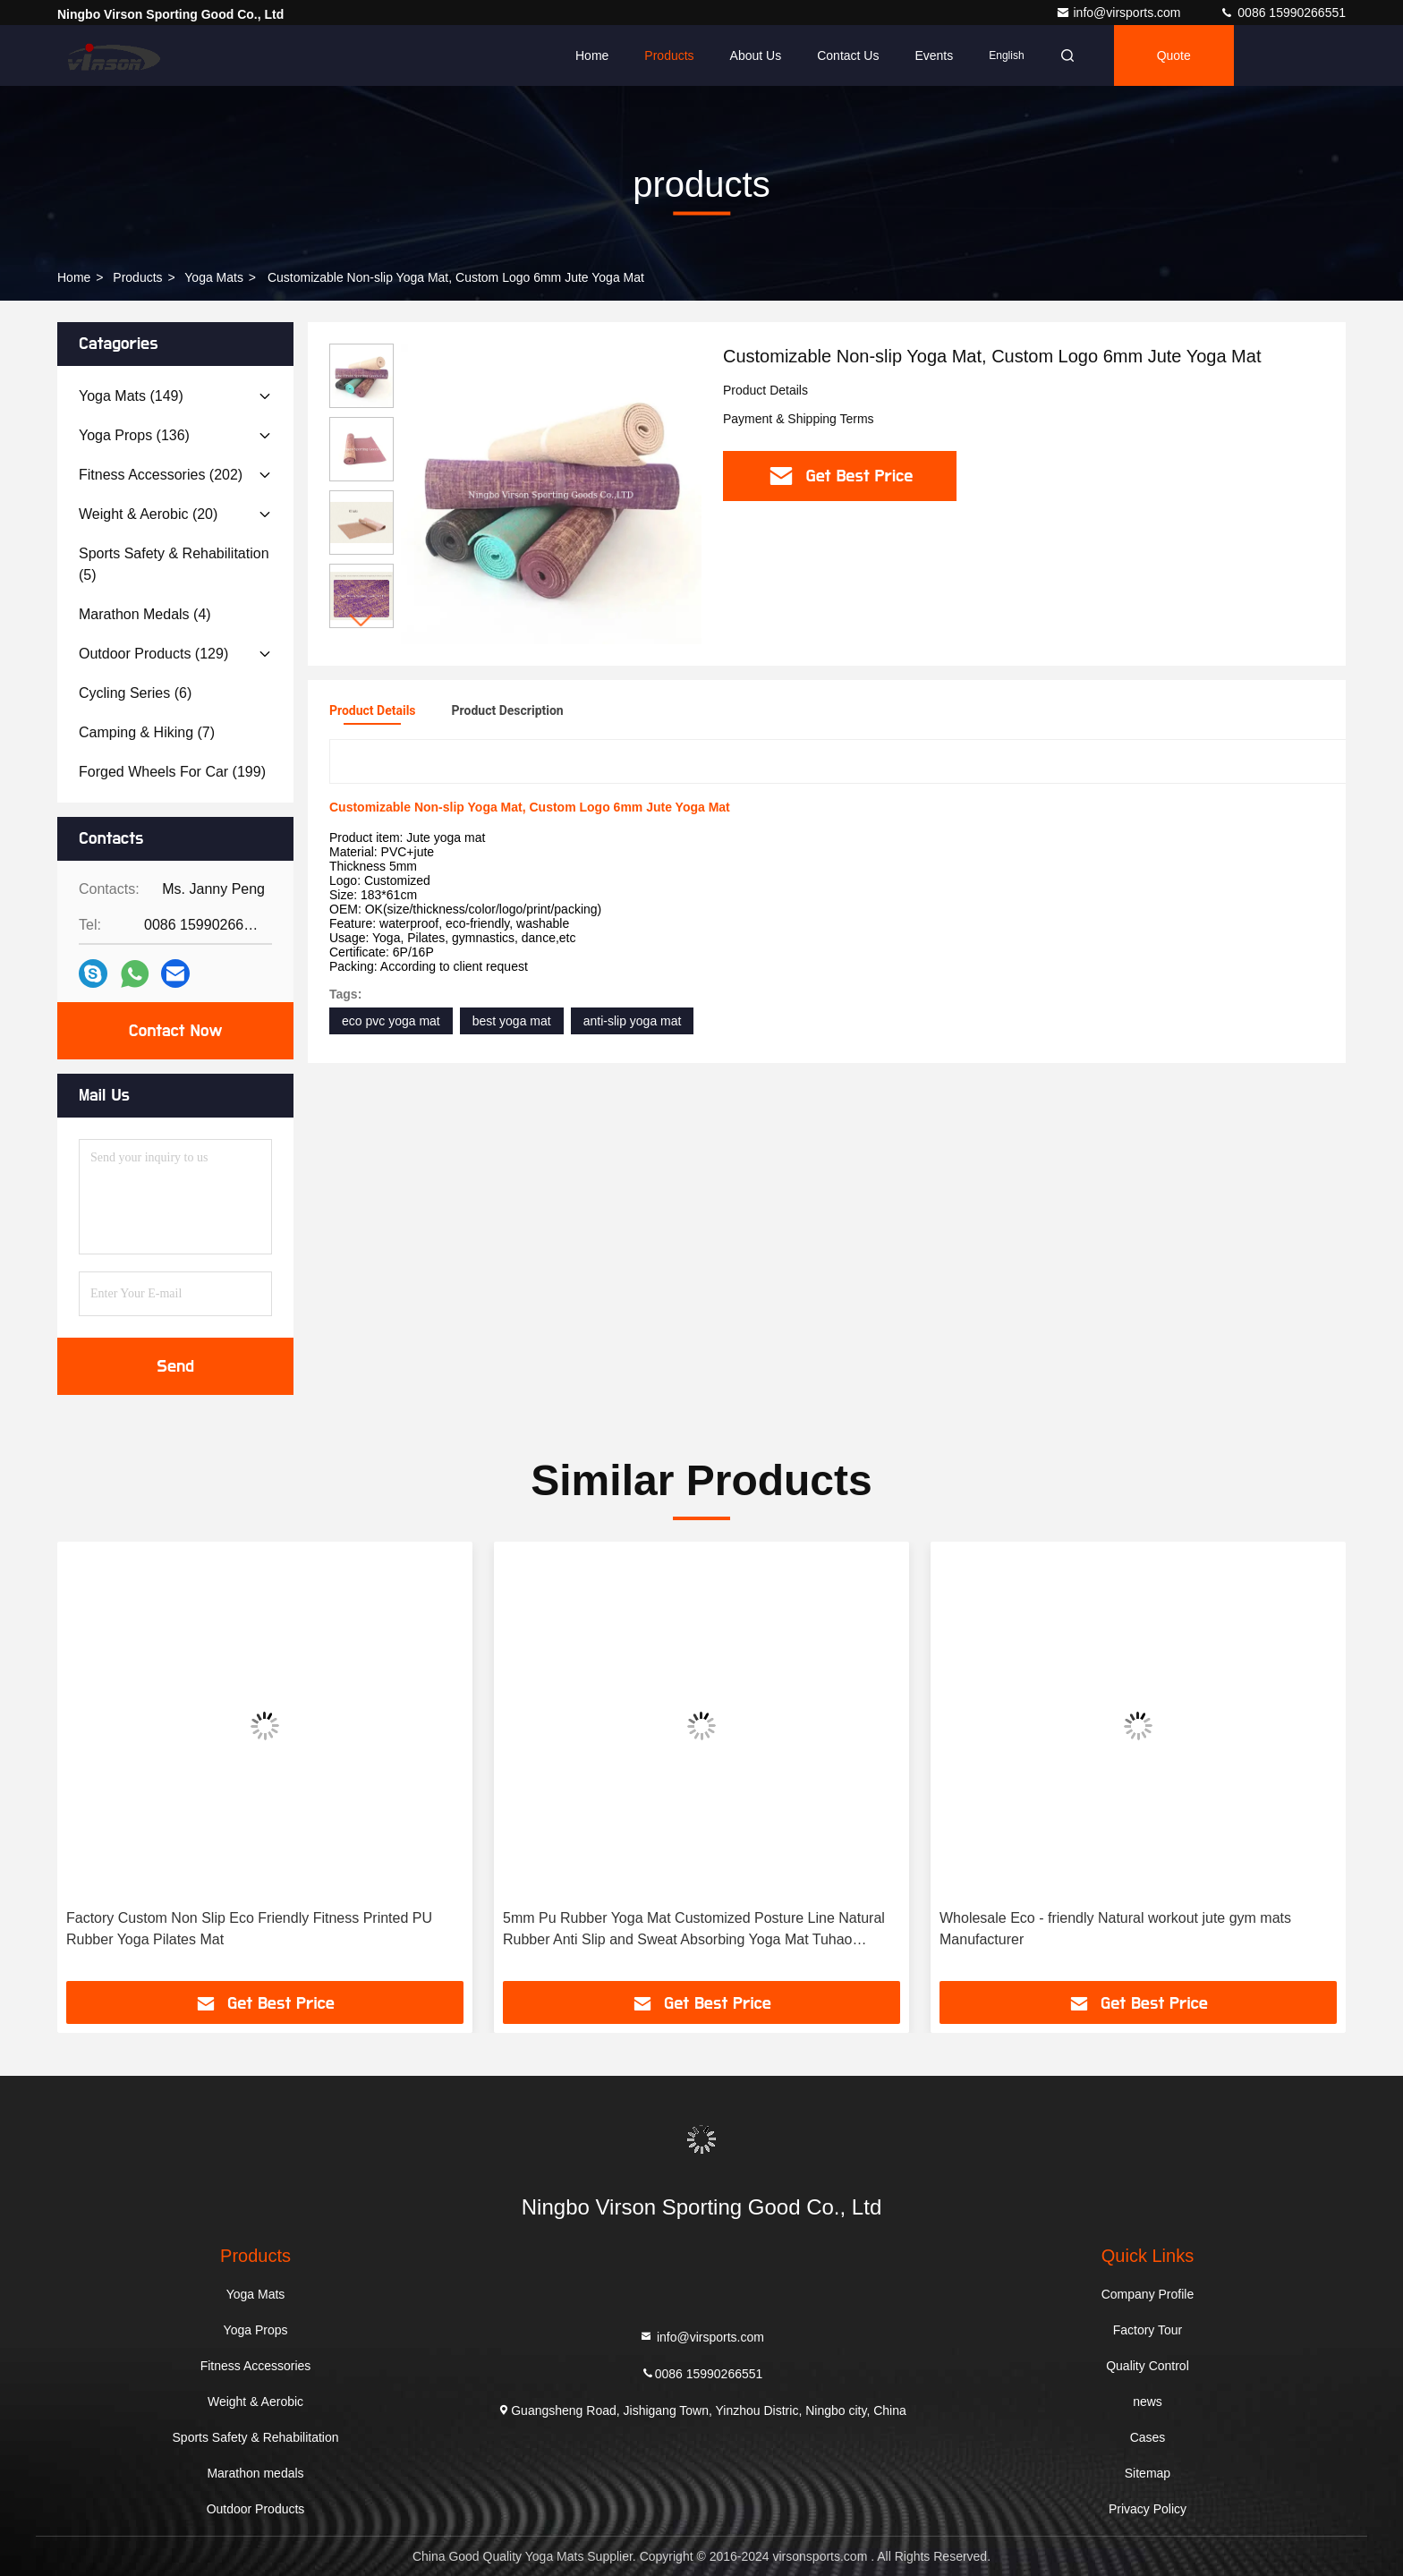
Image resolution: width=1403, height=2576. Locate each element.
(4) (145, 614)
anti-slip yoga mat (632, 1021)
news (1147, 2401)
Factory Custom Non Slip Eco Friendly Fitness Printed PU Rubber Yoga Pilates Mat (249, 1928)
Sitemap (1147, 2473)
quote (1174, 55)
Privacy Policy (1147, 2509)
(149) (131, 396)
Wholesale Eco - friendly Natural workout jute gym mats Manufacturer (1115, 1928)
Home (591, 55)
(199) (172, 771)
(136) (134, 435)
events (933, 55)
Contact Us (848, 55)
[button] (361, 620)
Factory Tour (1148, 2330)
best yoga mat (511, 1021)
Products (668, 55)
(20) (148, 514)
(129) (153, 653)
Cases (1148, 2437)
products (137, 277)
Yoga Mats (213, 277)
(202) (160, 474)
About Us (756, 55)
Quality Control (1147, 2366)
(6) (135, 693)
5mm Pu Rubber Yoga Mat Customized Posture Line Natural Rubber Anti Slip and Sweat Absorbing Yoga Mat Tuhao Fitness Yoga (694, 1930)
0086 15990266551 (1283, 12)
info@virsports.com (1120, 12)
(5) (174, 564)
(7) (147, 732)
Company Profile (1148, 2294)
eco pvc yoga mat (391, 1021)
